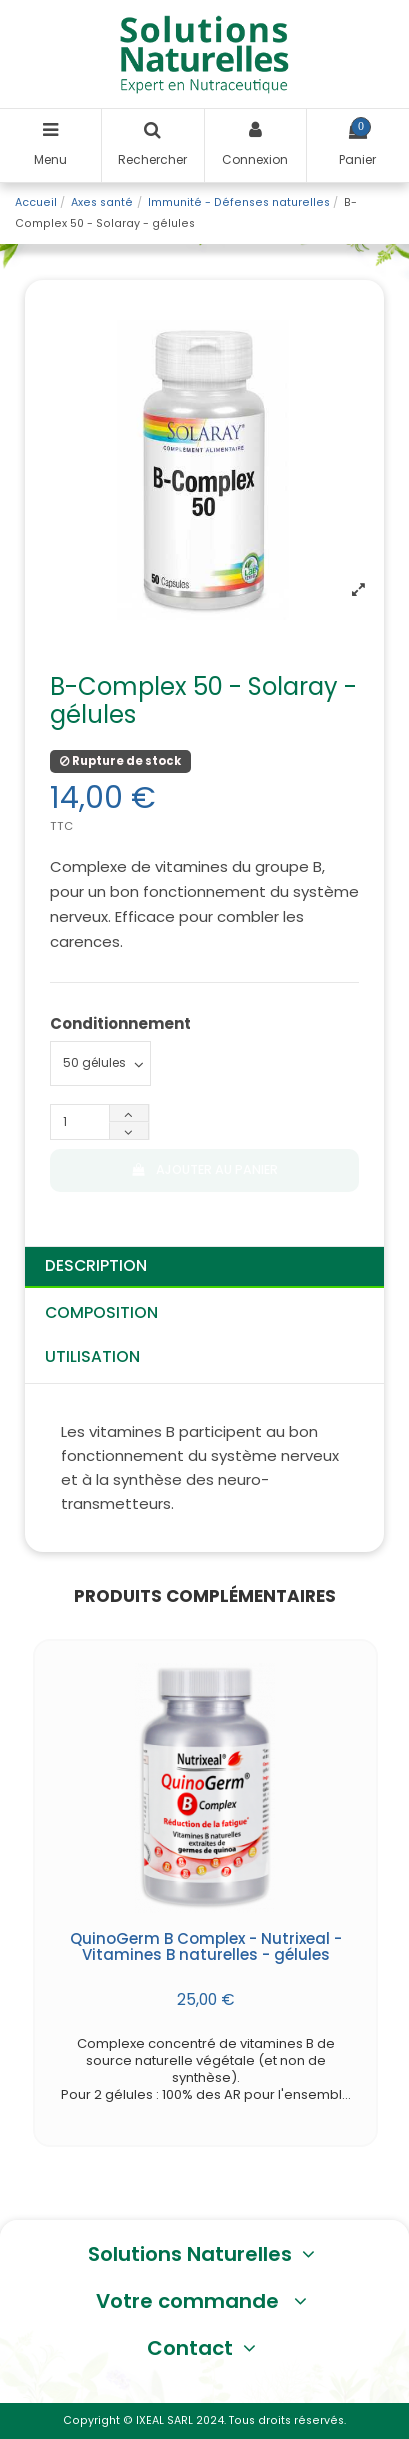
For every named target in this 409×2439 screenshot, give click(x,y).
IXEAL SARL (164, 2420)
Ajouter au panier (204, 1169)
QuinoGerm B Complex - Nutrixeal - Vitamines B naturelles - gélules (206, 1947)
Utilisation (92, 1356)
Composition (101, 1312)
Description (96, 1265)
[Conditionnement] (100, 1063)
